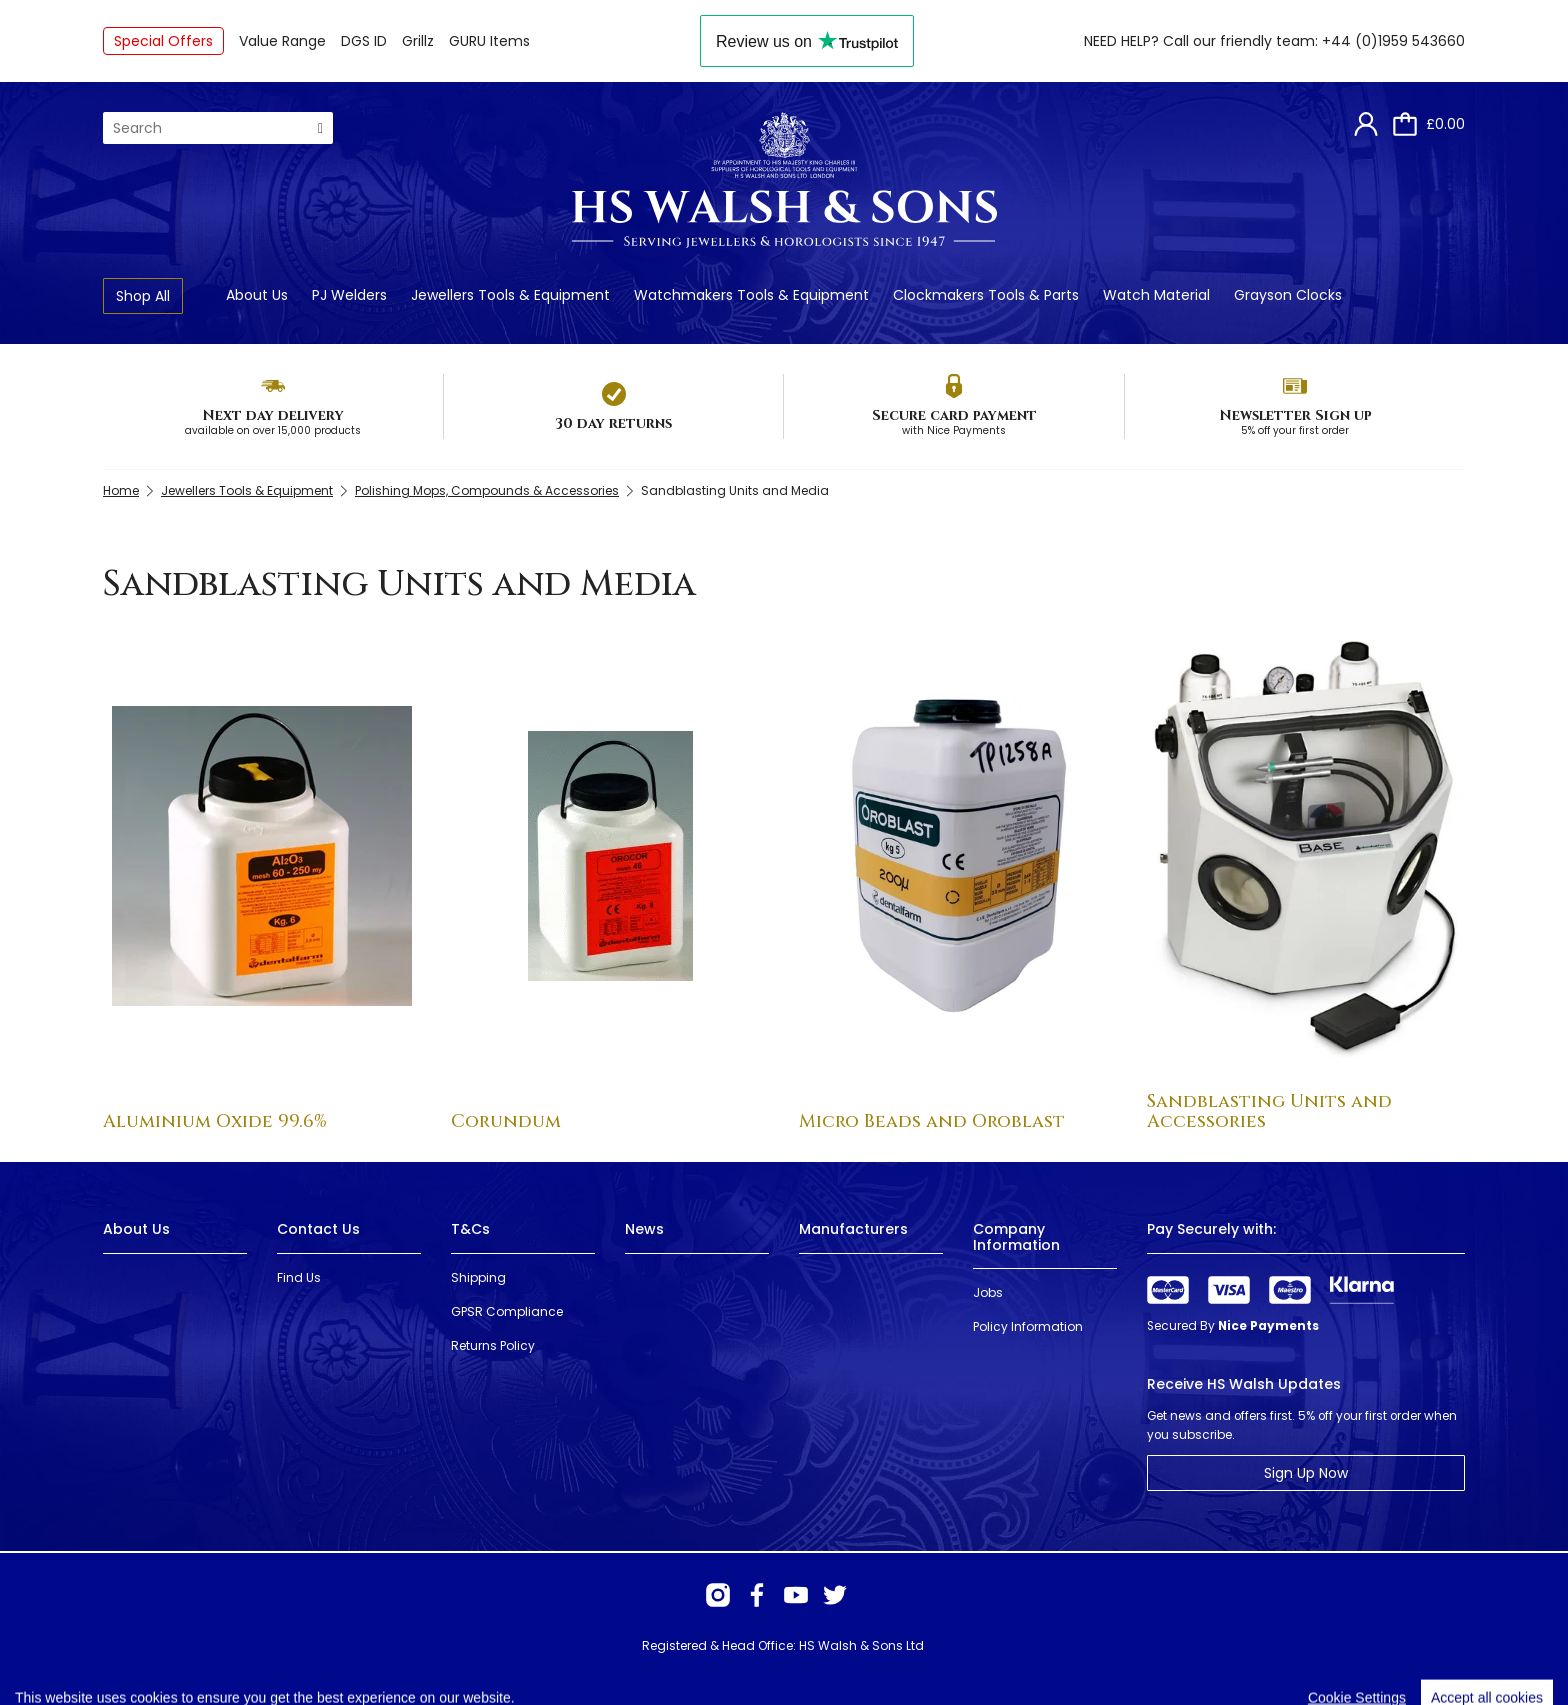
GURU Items (489, 41)
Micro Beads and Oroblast (932, 1121)
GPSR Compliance (507, 1311)
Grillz (418, 41)
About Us (257, 295)
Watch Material (1156, 295)
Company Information (1016, 1236)
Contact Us (318, 1229)
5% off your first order (1295, 430)
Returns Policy (493, 1345)
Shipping (478, 1277)
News (644, 1229)
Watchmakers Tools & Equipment (751, 295)
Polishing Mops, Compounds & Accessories (487, 490)
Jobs (988, 1292)
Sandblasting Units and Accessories (1269, 1111)
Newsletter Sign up (1295, 415)
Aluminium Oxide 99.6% (215, 1121)
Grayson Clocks (1288, 295)
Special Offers (163, 41)
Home (121, 490)
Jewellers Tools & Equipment (510, 295)
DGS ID (364, 41)
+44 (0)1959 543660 (1393, 41)
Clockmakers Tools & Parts (986, 295)
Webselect (413, 1664)
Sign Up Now (1306, 1473)
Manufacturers (853, 1229)
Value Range (282, 41)
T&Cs (470, 1229)
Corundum (506, 1121)
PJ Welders (349, 295)
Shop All (143, 296)
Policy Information (1028, 1326)
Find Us (299, 1277)
